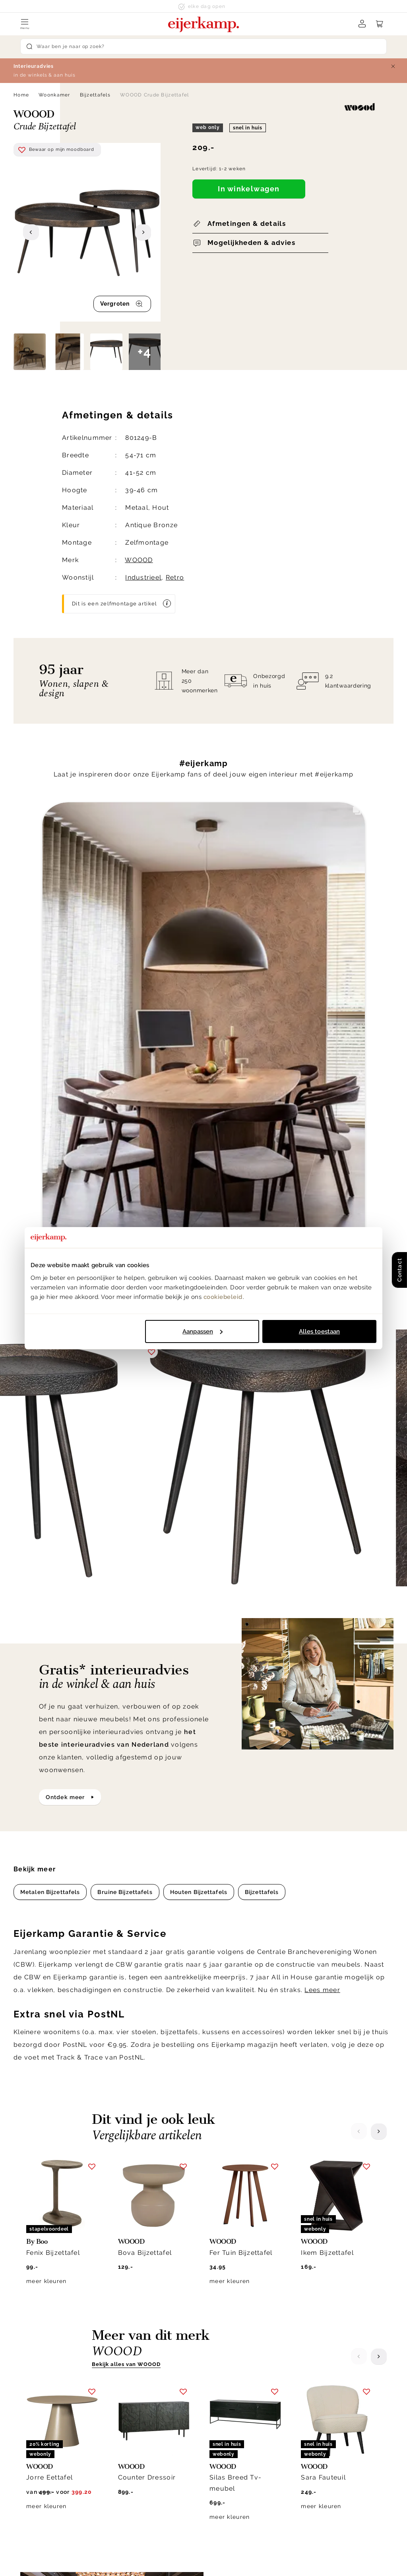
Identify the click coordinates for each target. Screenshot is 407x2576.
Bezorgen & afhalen (240, 2398)
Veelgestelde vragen (241, 2466)
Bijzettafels (95, 94)
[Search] (203, 46)
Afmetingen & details (246, 223)
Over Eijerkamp (329, 2379)
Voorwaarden (274, 2558)
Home (21, 94)
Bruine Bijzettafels (124, 1350)
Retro (175, 577)
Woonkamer (54, 94)
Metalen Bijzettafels (50, 1350)
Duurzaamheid (320, 2427)
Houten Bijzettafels (198, 1350)
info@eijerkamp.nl (56, 2411)
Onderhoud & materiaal (245, 2456)
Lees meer (322, 1447)
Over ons (311, 2398)
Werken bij (314, 2417)
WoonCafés (315, 2437)
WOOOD (139, 560)
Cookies (310, 2456)
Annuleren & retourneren (247, 2408)
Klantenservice (239, 2379)
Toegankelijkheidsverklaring (252, 2476)
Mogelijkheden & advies (251, 243)
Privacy (192, 2558)
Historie (310, 2408)
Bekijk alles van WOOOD (126, 1822)
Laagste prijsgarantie (242, 2427)
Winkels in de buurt (328, 2447)
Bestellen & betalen (240, 2447)
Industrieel (143, 577)
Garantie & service (238, 2417)
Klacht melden (232, 2437)
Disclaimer (229, 2558)
